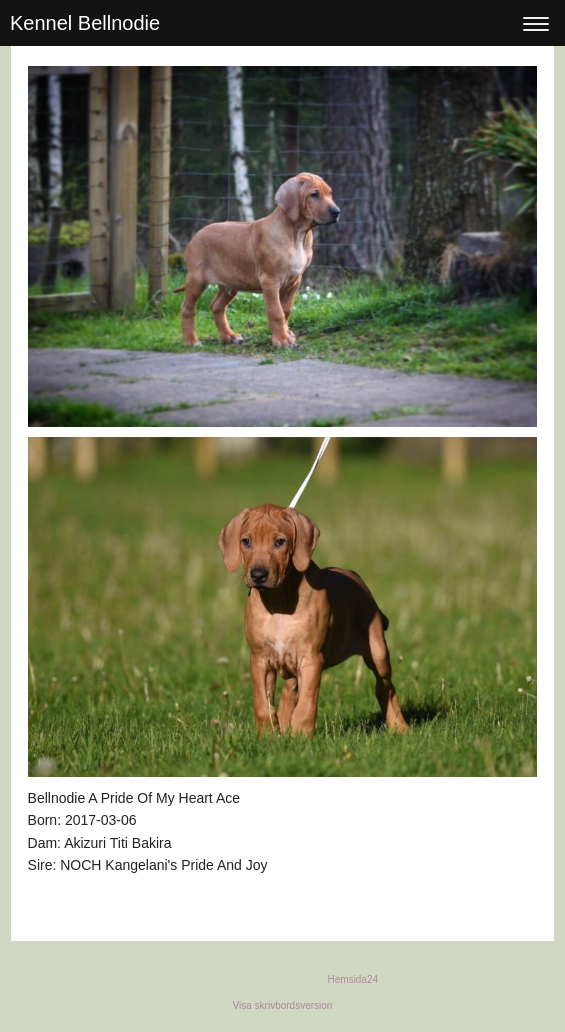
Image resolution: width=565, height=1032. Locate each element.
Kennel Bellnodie (85, 23)
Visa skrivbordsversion (283, 1005)
